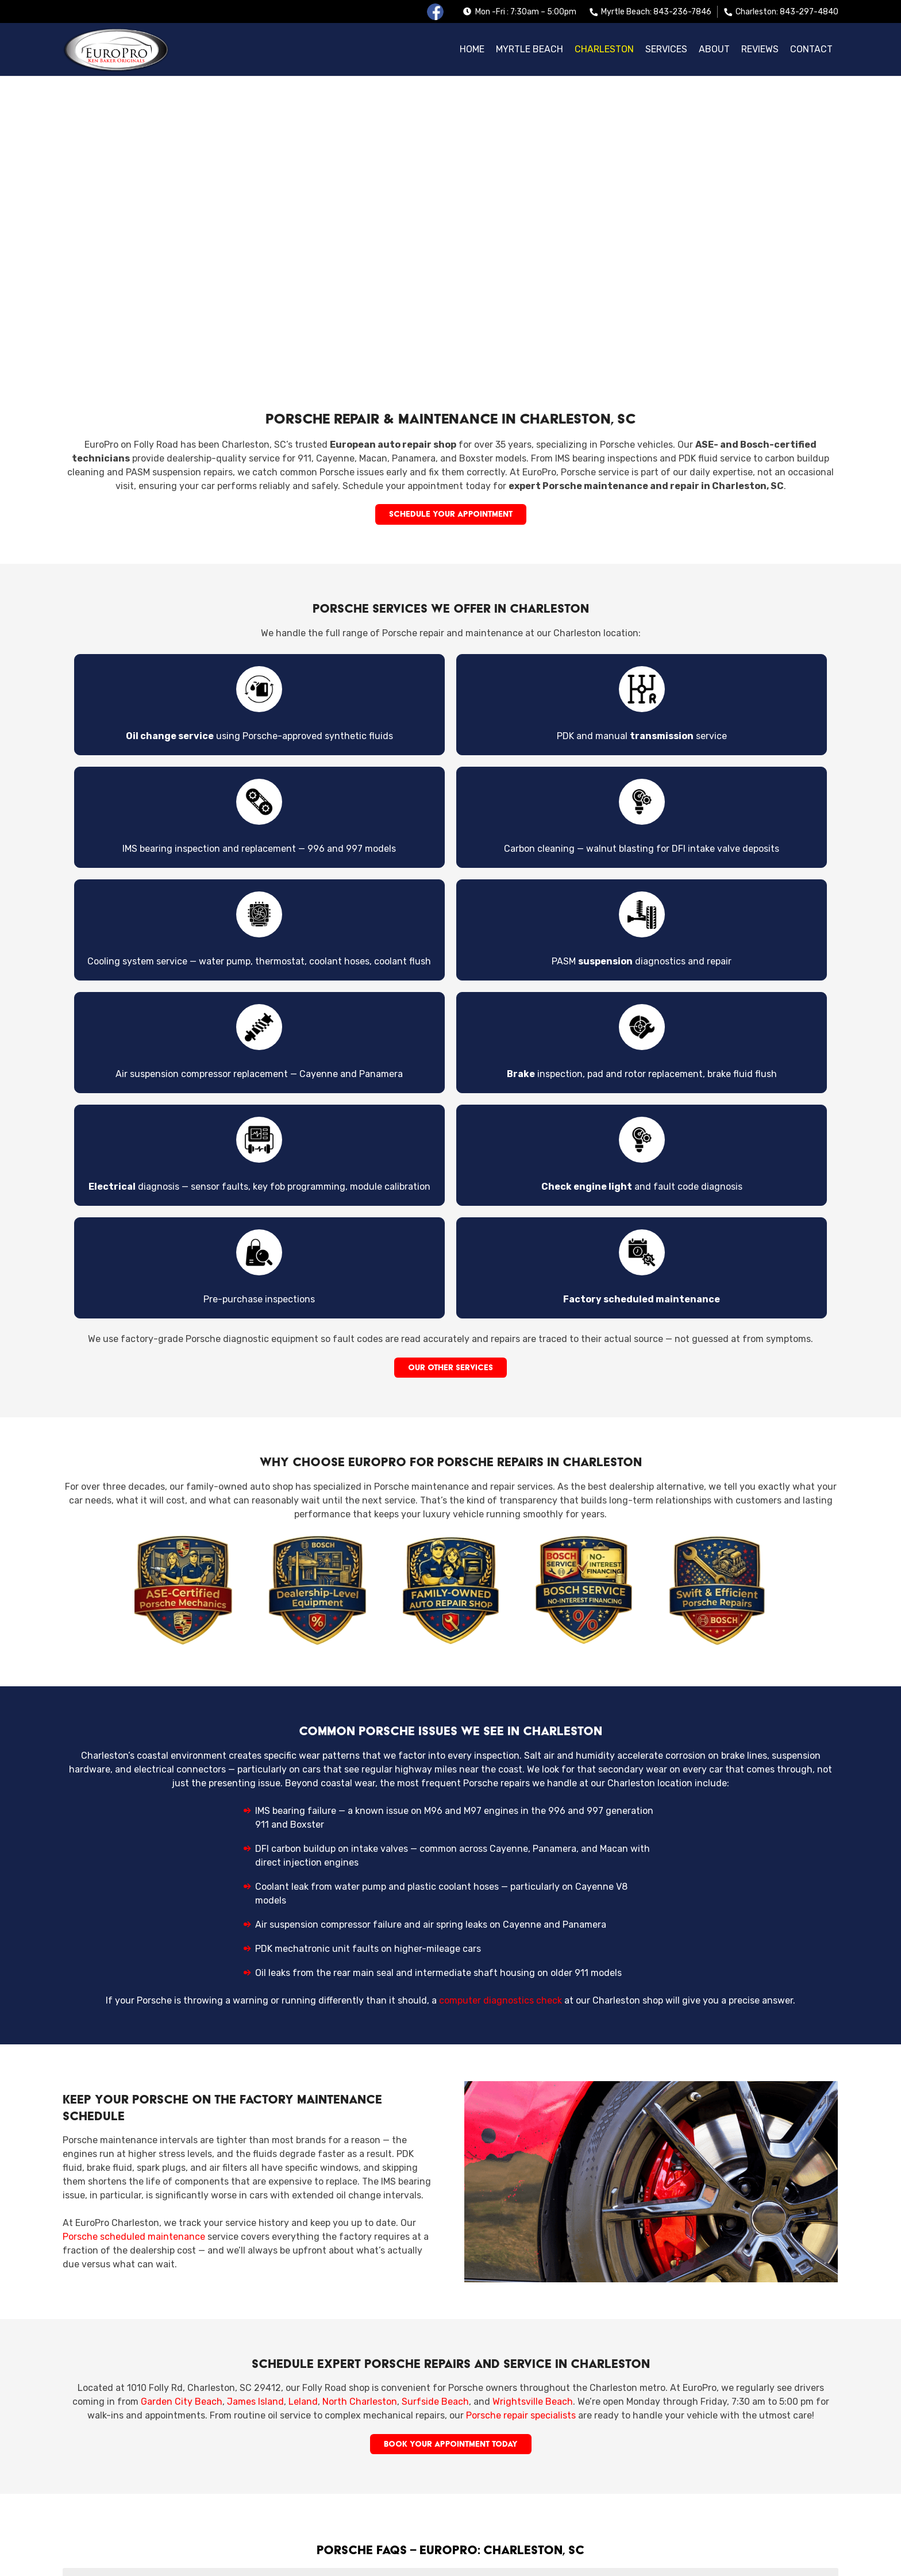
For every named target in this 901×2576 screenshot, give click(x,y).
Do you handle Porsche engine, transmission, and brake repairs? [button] (450, 2393)
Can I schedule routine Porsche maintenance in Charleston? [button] (450, 2432)
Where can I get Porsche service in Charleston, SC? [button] (450, 2316)
